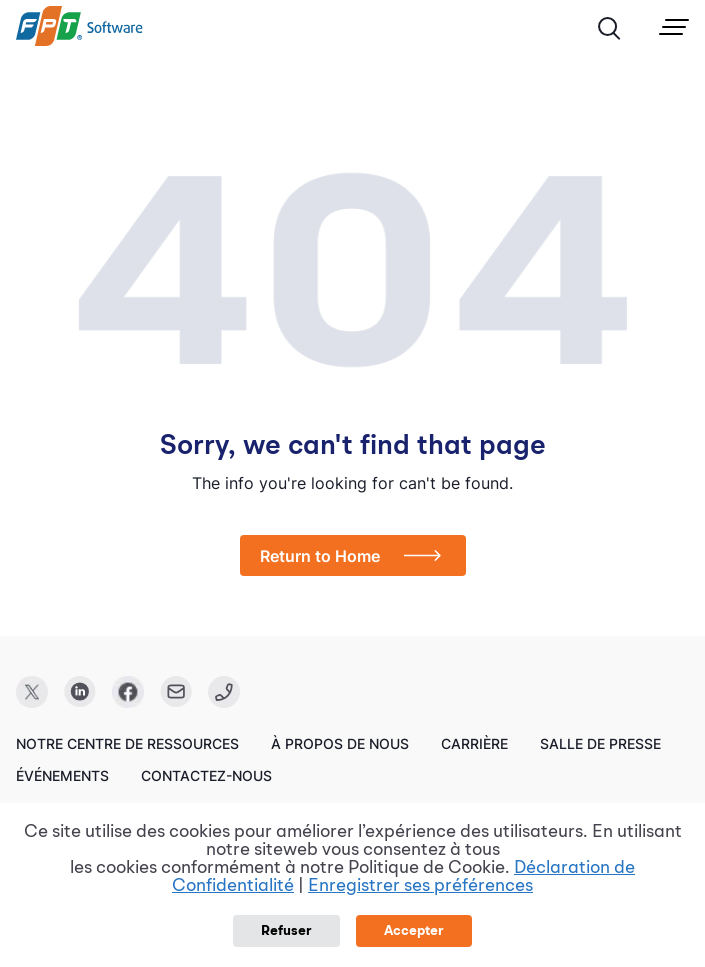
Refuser (286, 931)
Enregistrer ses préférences (420, 886)
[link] (79, 41)
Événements (62, 775)
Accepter (414, 931)
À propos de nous (340, 743)
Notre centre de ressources (127, 743)
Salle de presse (600, 743)
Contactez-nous (206, 775)
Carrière (474, 743)
